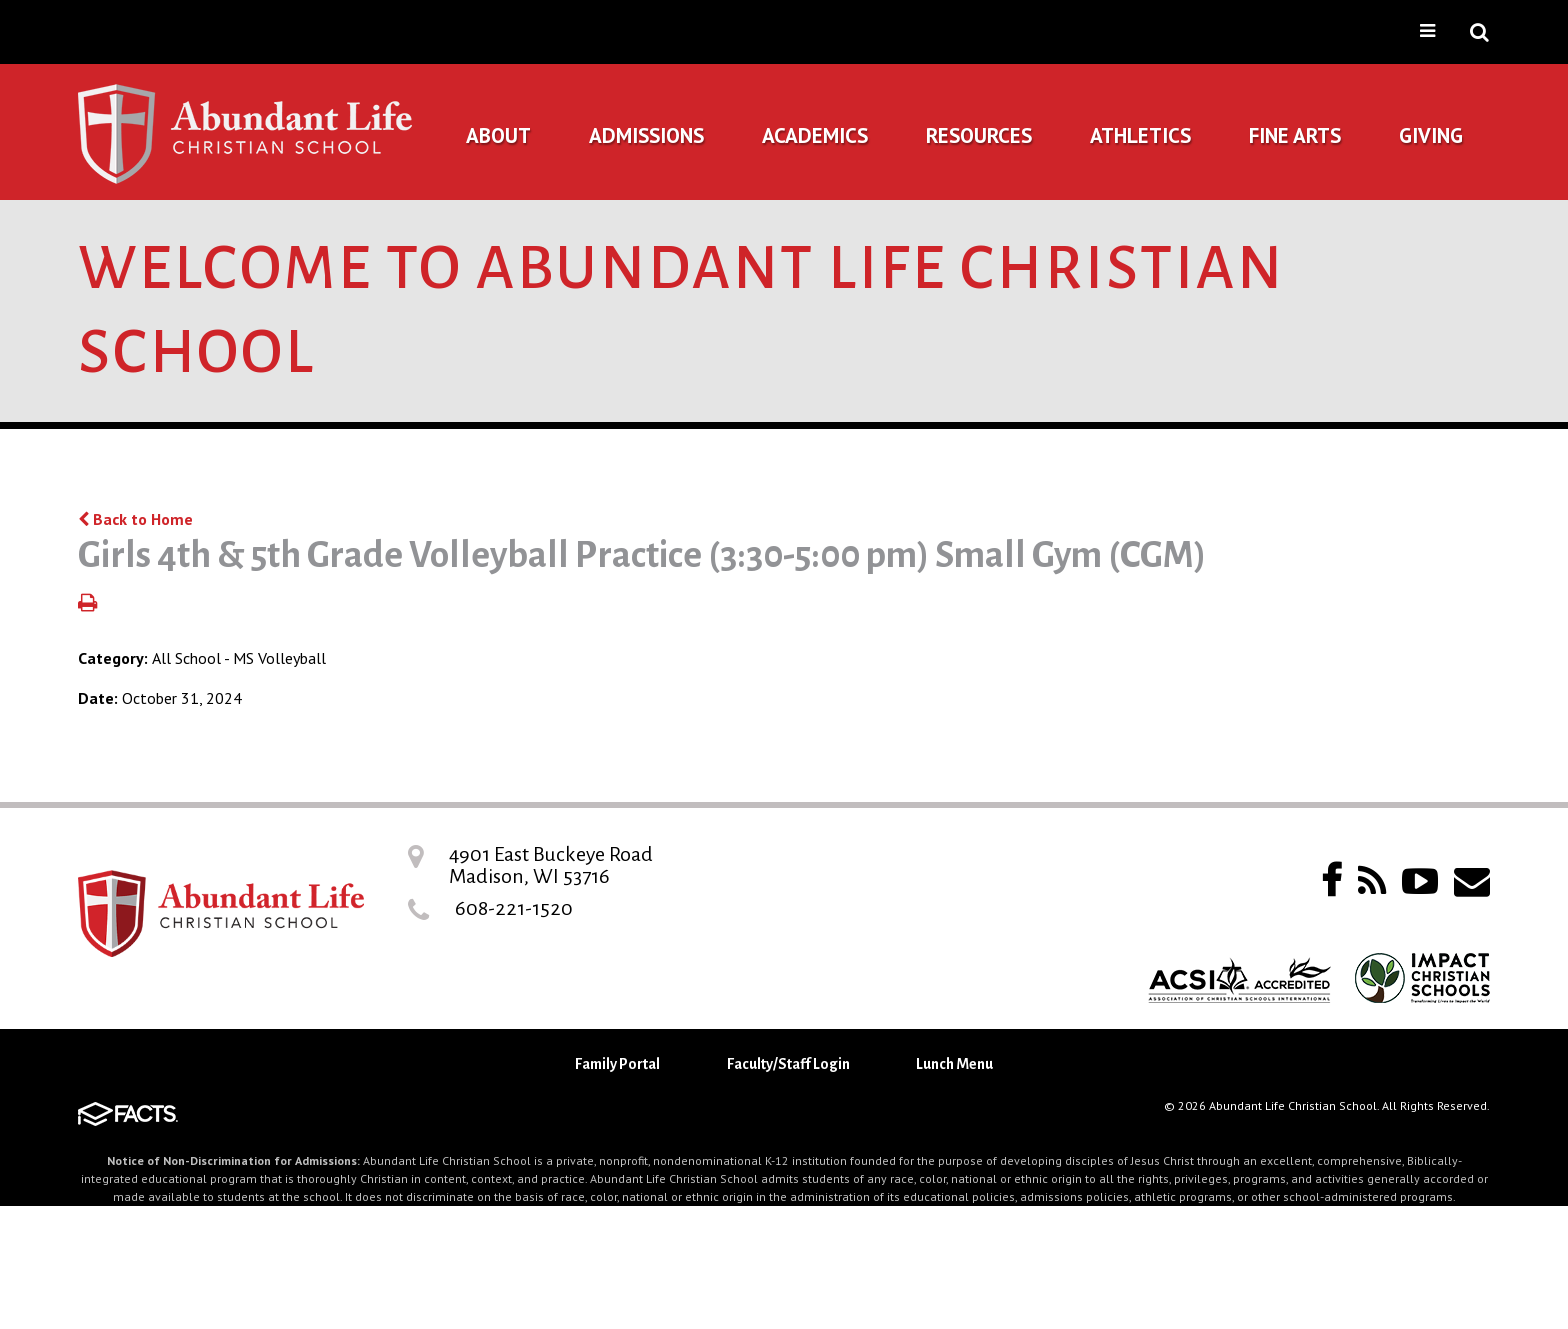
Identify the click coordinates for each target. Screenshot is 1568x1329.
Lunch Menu (954, 1064)
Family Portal (617, 1064)
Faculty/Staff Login (788, 1064)
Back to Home (135, 519)
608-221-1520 (514, 908)
